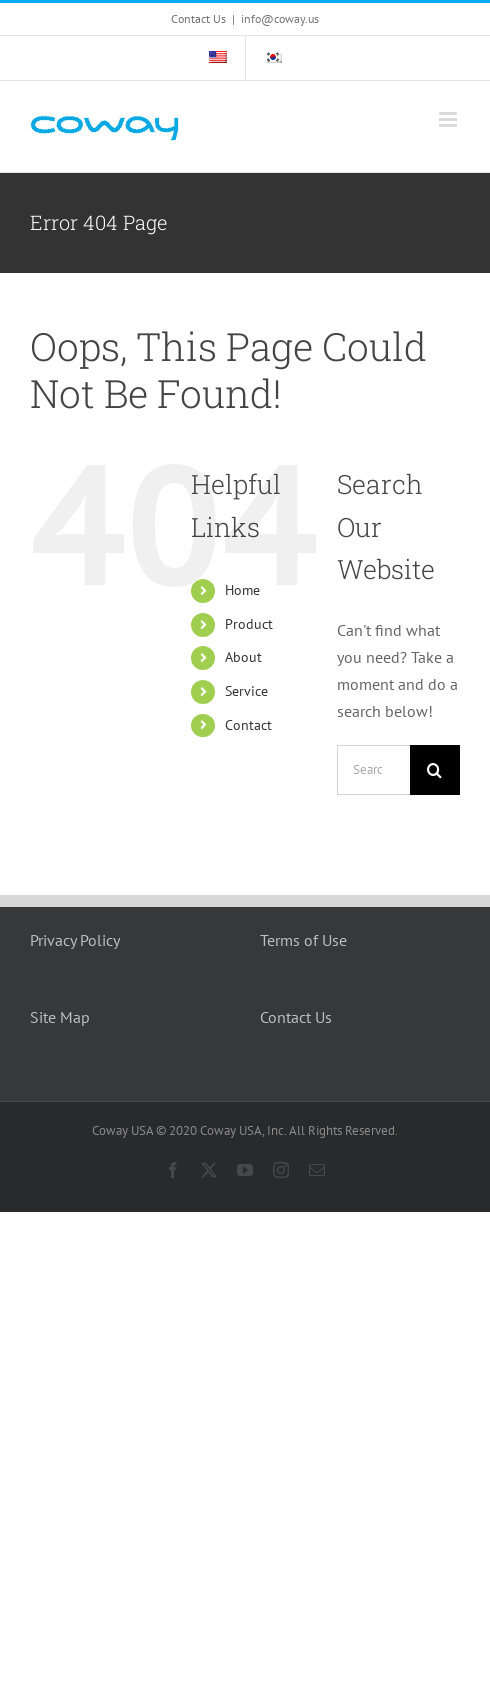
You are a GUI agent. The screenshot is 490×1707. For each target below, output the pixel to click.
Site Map (60, 1017)
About (243, 657)
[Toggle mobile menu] (449, 119)
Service (246, 691)
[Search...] (373, 770)
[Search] (435, 770)
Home (242, 590)
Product (249, 624)
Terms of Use (303, 940)
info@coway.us (280, 18)
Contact (248, 725)
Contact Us (296, 1017)
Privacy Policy (75, 940)
